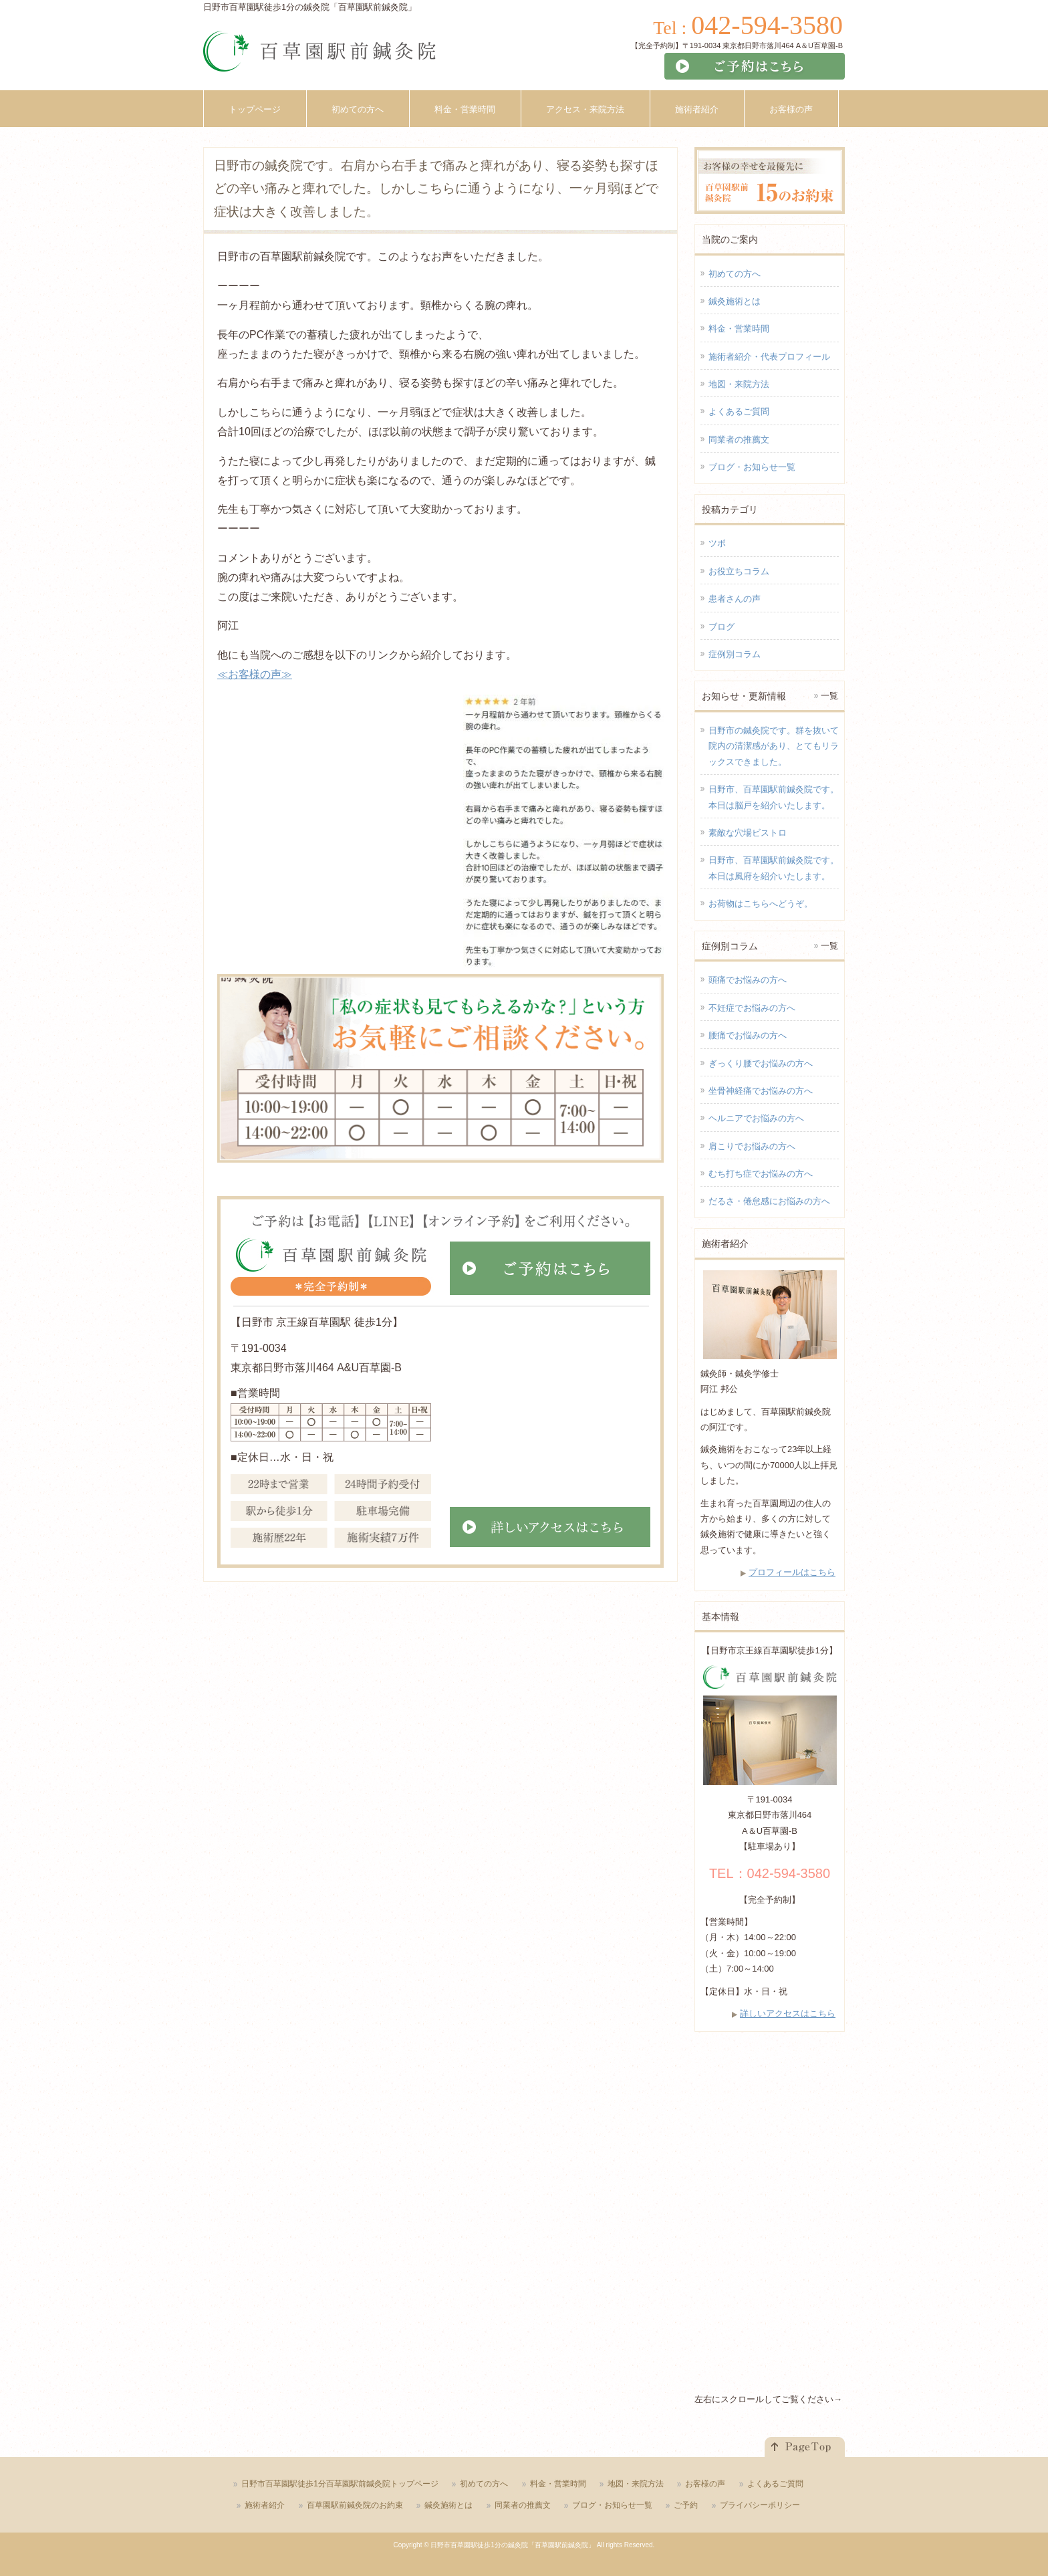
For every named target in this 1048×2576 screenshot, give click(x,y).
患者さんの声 (734, 599)
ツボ (717, 543)
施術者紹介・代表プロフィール (769, 357)
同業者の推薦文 (738, 440)
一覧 (829, 696)
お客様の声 (705, 2483)
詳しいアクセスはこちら (787, 2013)
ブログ (721, 627)
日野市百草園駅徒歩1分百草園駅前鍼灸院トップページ (339, 2483)
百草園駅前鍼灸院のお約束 (355, 2505)
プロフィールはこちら (792, 1572)
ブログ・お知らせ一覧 (751, 467)
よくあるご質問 (738, 411)
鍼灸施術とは (734, 301)
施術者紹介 (265, 2505)
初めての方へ (734, 274)
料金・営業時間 (738, 329)
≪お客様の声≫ (254, 674)
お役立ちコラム (738, 571)
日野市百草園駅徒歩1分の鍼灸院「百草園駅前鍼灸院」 (512, 2545)
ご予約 (686, 2505)
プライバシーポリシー (760, 2505)
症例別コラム (734, 654)
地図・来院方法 (738, 384)
